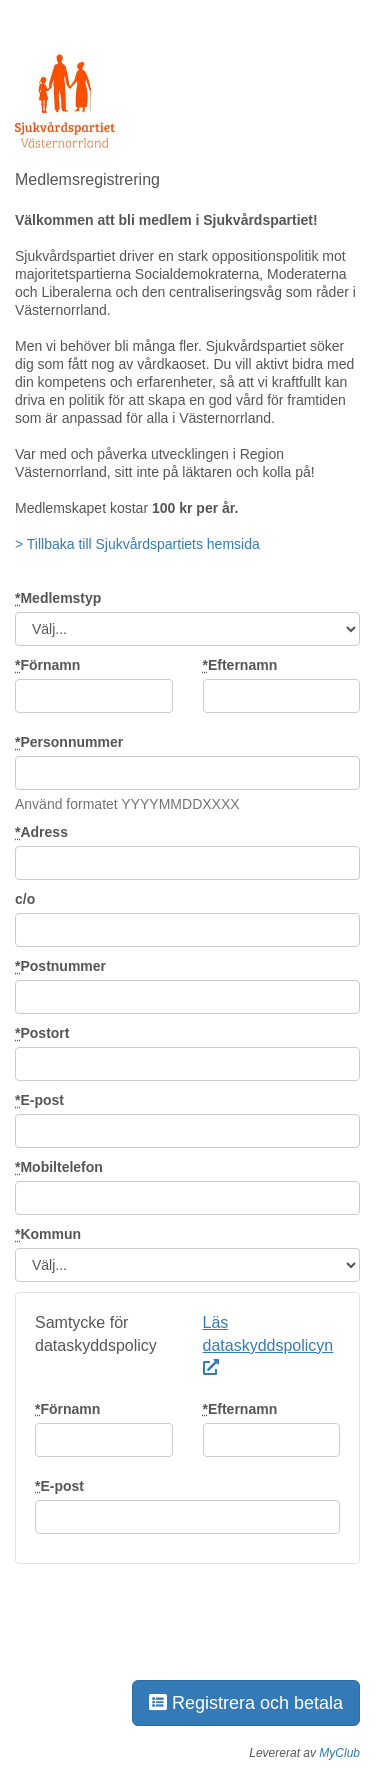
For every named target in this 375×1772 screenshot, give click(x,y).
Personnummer (69, 742)
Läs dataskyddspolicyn (268, 1345)
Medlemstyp (58, 598)
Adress (41, 832)
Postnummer (60, 966)
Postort (42, 1033)
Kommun (48, 1234)
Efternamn (240, 665)
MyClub (339, 1753)
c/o (25, 899)
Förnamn (47, 665)
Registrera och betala (246, 1703)
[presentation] (167, 1623)
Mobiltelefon (59, 1167)
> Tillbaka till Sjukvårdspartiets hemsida (137, 544)
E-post (39, 1100)
